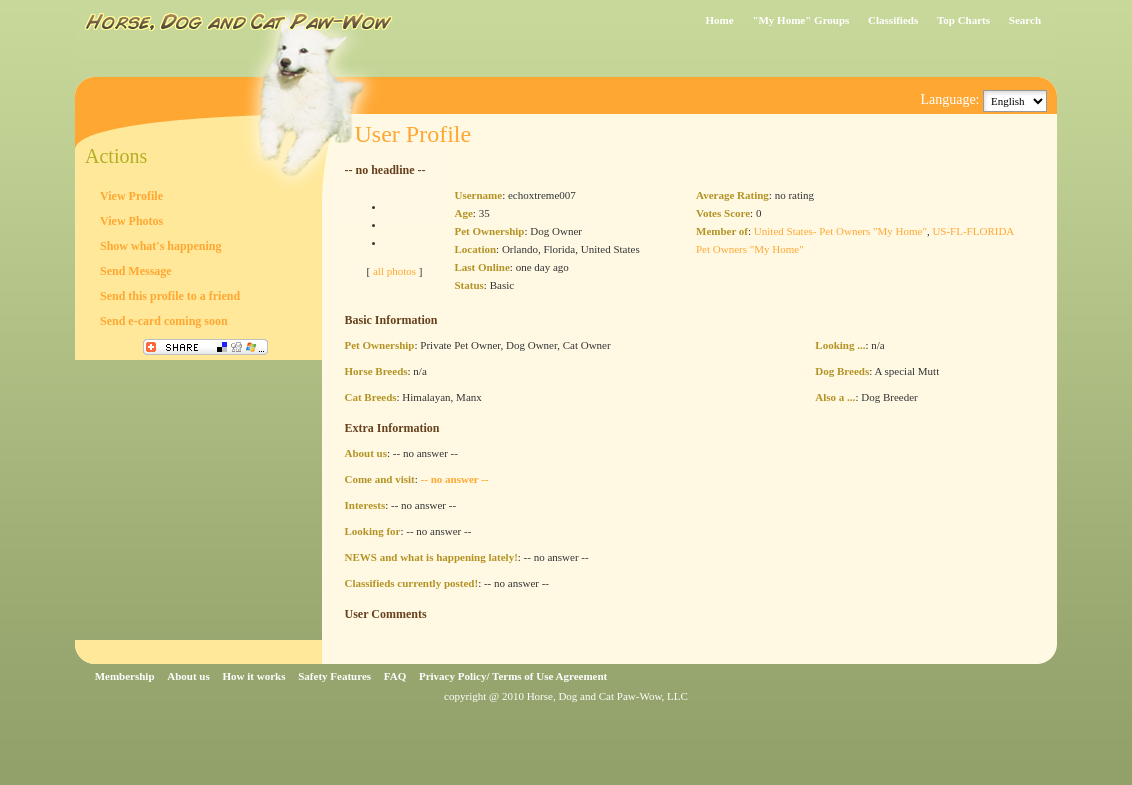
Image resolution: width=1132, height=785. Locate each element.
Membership (125, 676)
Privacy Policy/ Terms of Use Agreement (513, 676)
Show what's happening (160, 246)
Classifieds (893, 20)
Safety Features (334, 676)
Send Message (136, 271)
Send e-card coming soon (164, 321)
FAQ (395, 676)
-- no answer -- (455, 479)
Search (1025, 20)
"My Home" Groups (800, 20)
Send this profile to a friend (170, 296)
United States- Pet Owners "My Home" (840, 231)
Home (720, 20)
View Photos (131, 221)
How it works (254, 676)
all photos (394, 271)
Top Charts (963, 20)
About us (188, 676)
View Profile (131, 196)
